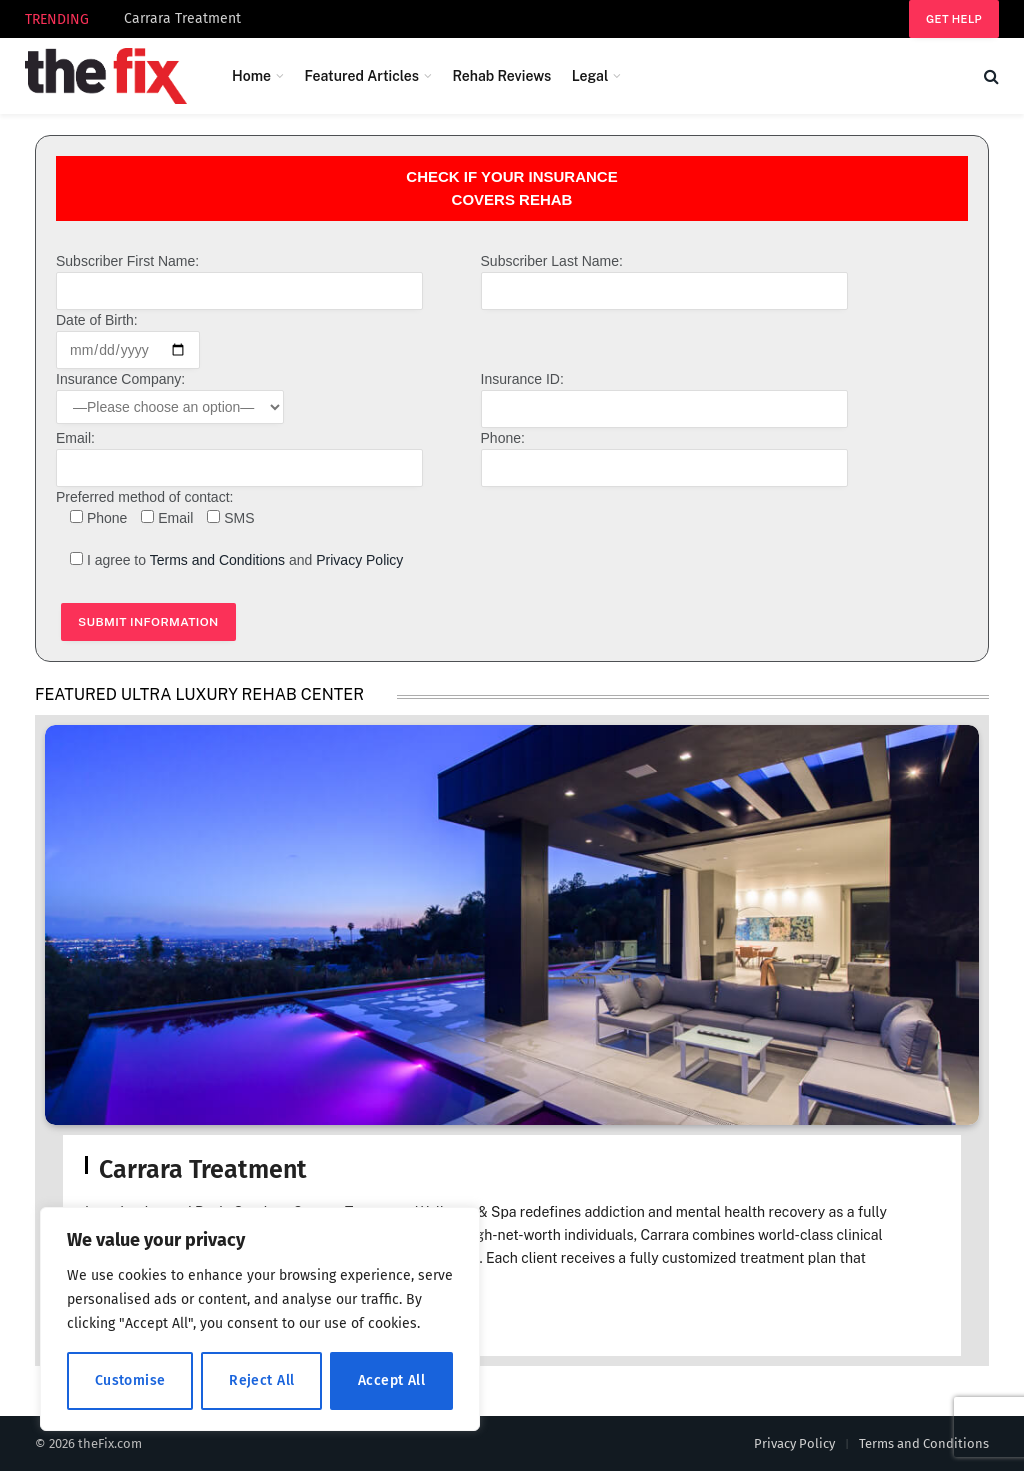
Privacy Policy (359, 560)
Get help (954, 19)
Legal (590, 76)
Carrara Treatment (182, 18)
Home (251, 76)
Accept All (391, 1380)
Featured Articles (361, 76)
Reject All (261, 1380)
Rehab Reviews (501, 76)
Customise (130, 1380)
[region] (260, 1319)
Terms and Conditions (217, 560)
